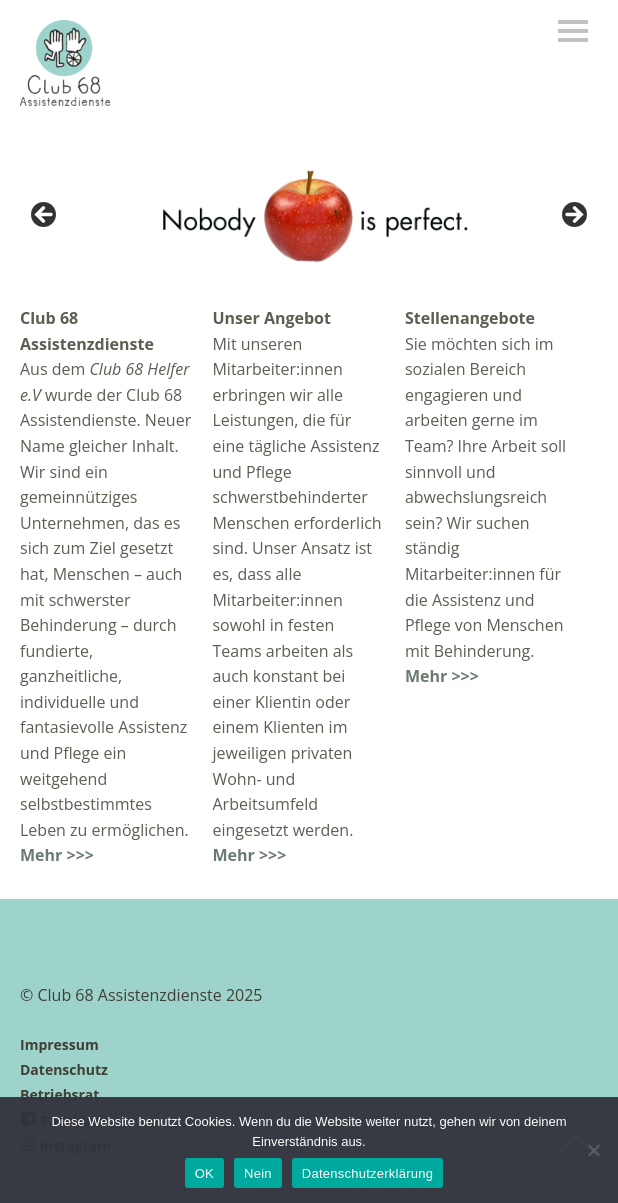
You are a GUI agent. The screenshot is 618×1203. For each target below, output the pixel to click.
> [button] (573, 216)
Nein (258, 1173)
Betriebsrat (59, 1094)
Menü (573, 31)
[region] (309, 221)
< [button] (45, 216)
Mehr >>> (57, 855)
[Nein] (593, 1150)
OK (204, 1173)
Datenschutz (64, 1069)
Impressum (59, 1044)
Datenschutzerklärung (367, 1173)
